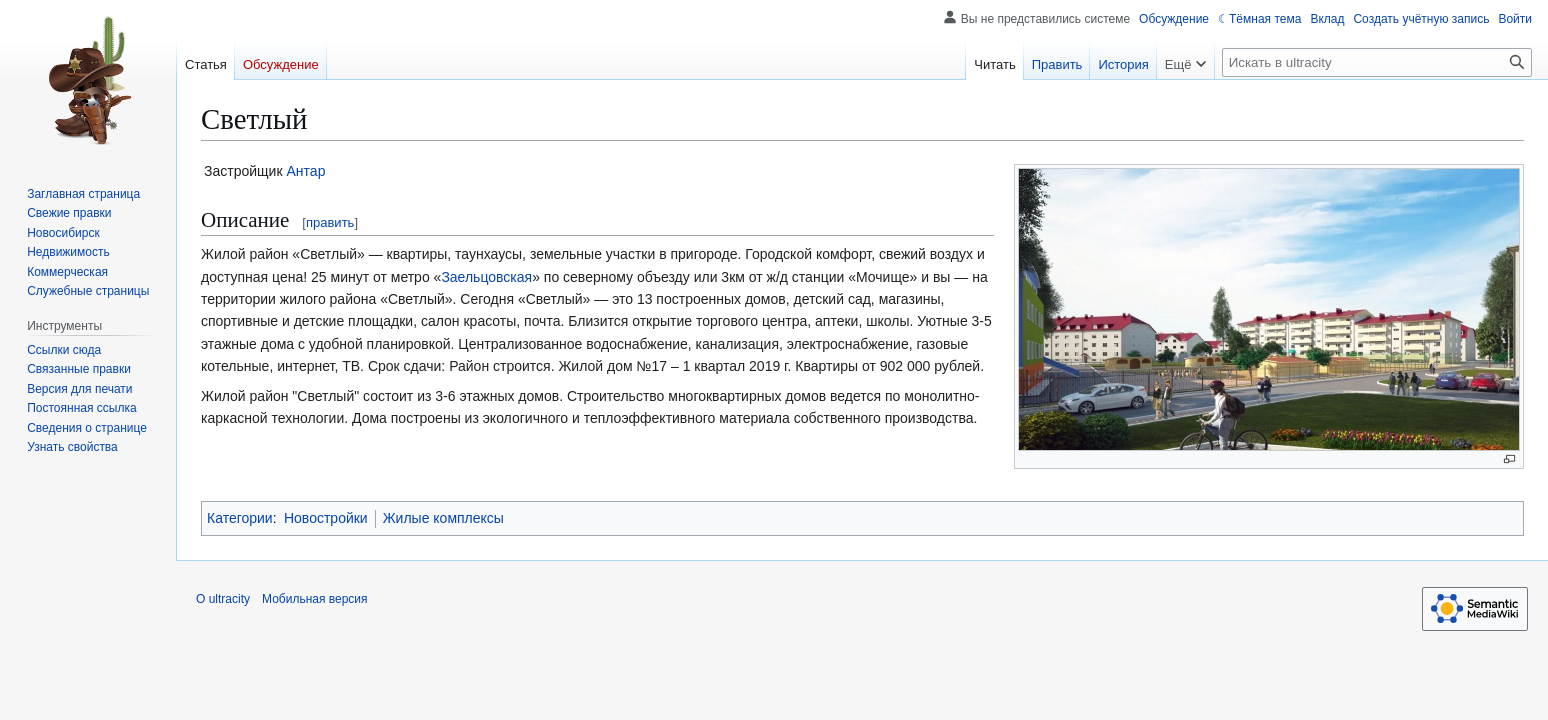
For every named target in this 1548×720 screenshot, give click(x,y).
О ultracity (223, 599)
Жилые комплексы (443, 518)
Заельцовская (486, 277)
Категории (240, 518)
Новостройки (326, 518)
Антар (306, 171)
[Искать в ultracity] (1377, 62)
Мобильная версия (315, 599)
